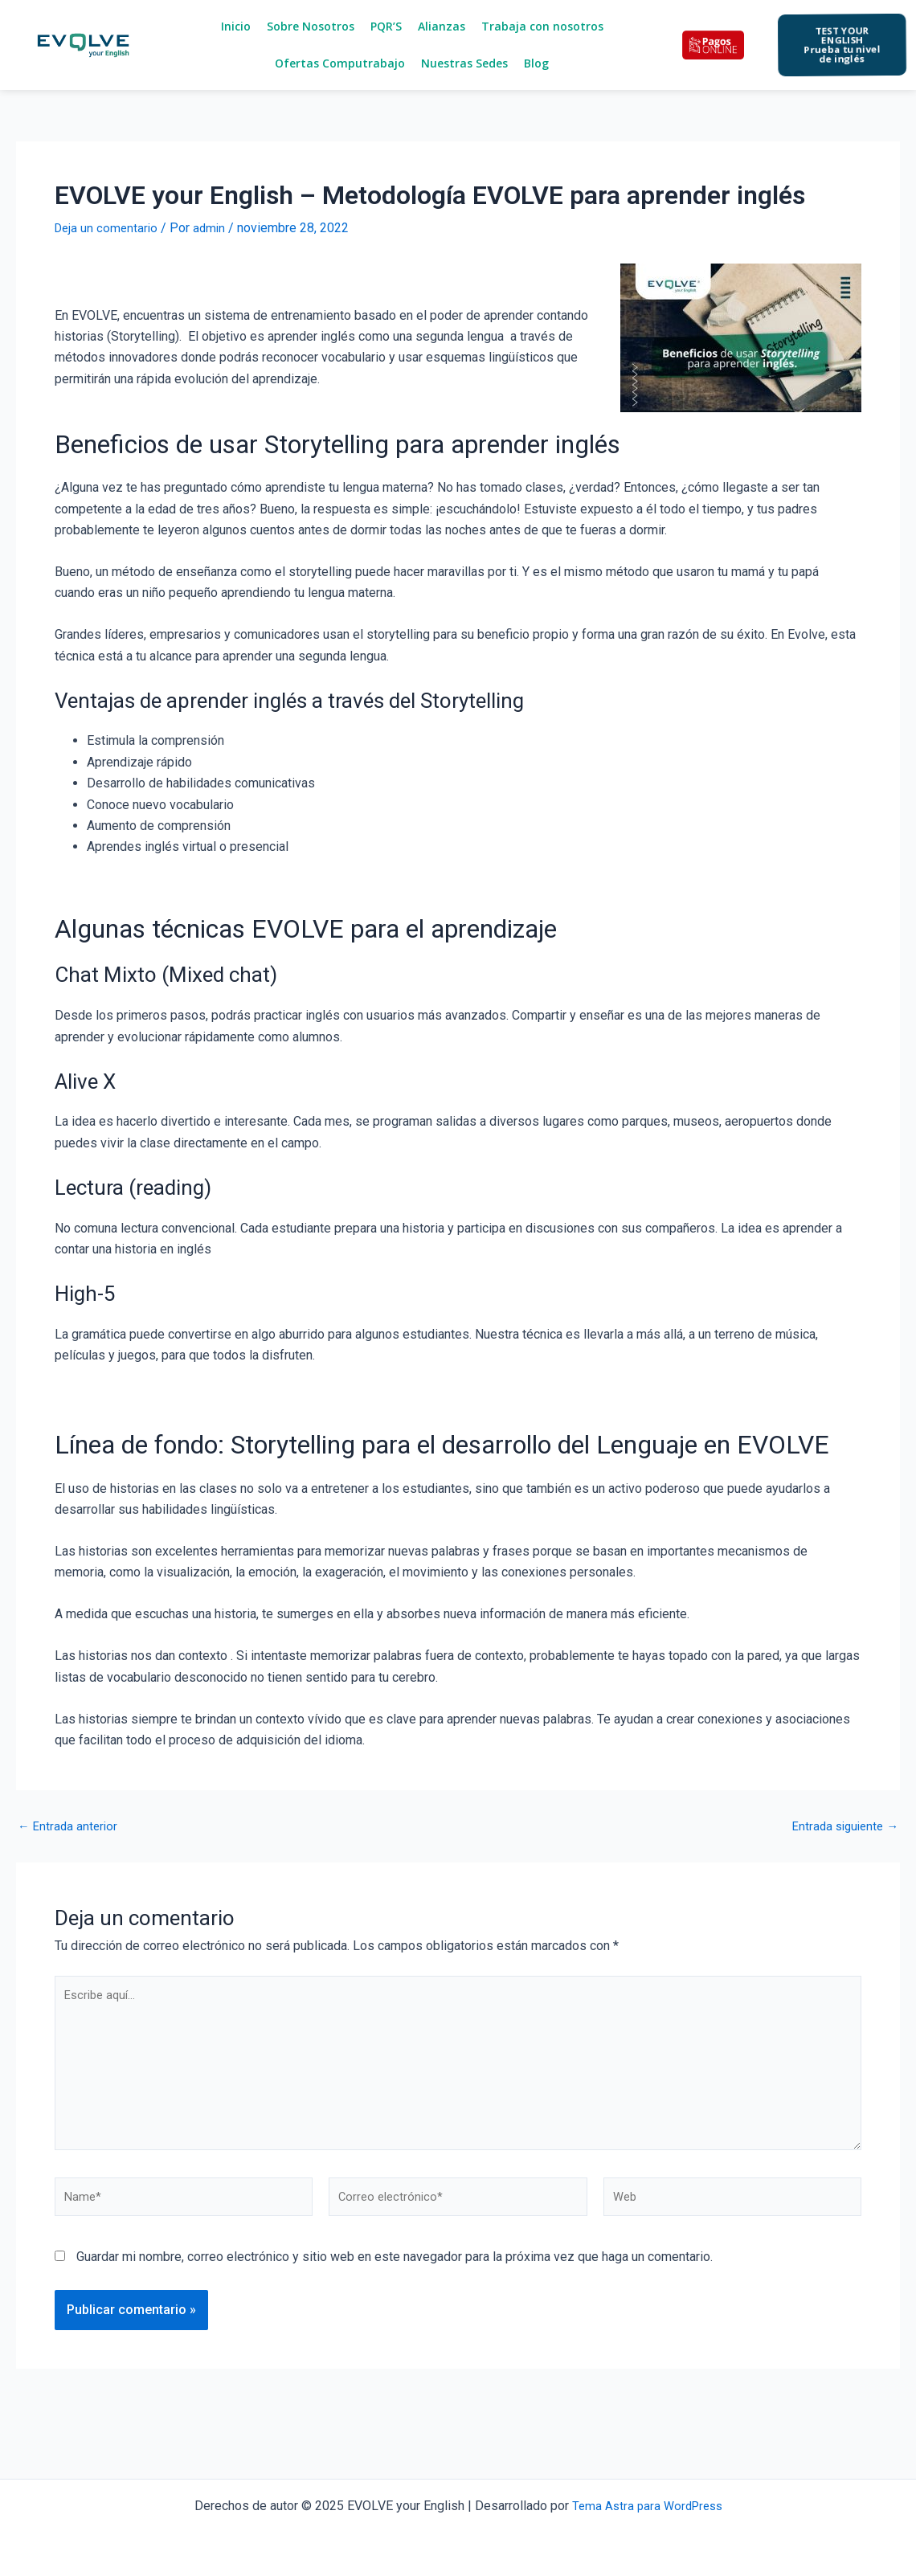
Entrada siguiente (841, 1826)
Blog (536, 63)
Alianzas (441, 26)
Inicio (236, 26)
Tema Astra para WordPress (647, 2505)
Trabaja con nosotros (542, 26)
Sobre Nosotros (310, 26)
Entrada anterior (69, 1826)
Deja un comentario (108, 227)
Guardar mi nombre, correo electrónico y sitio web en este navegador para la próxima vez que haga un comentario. (394, 2276)
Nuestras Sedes (464, 63)
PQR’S (386, 26)
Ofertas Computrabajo (340, 63)
